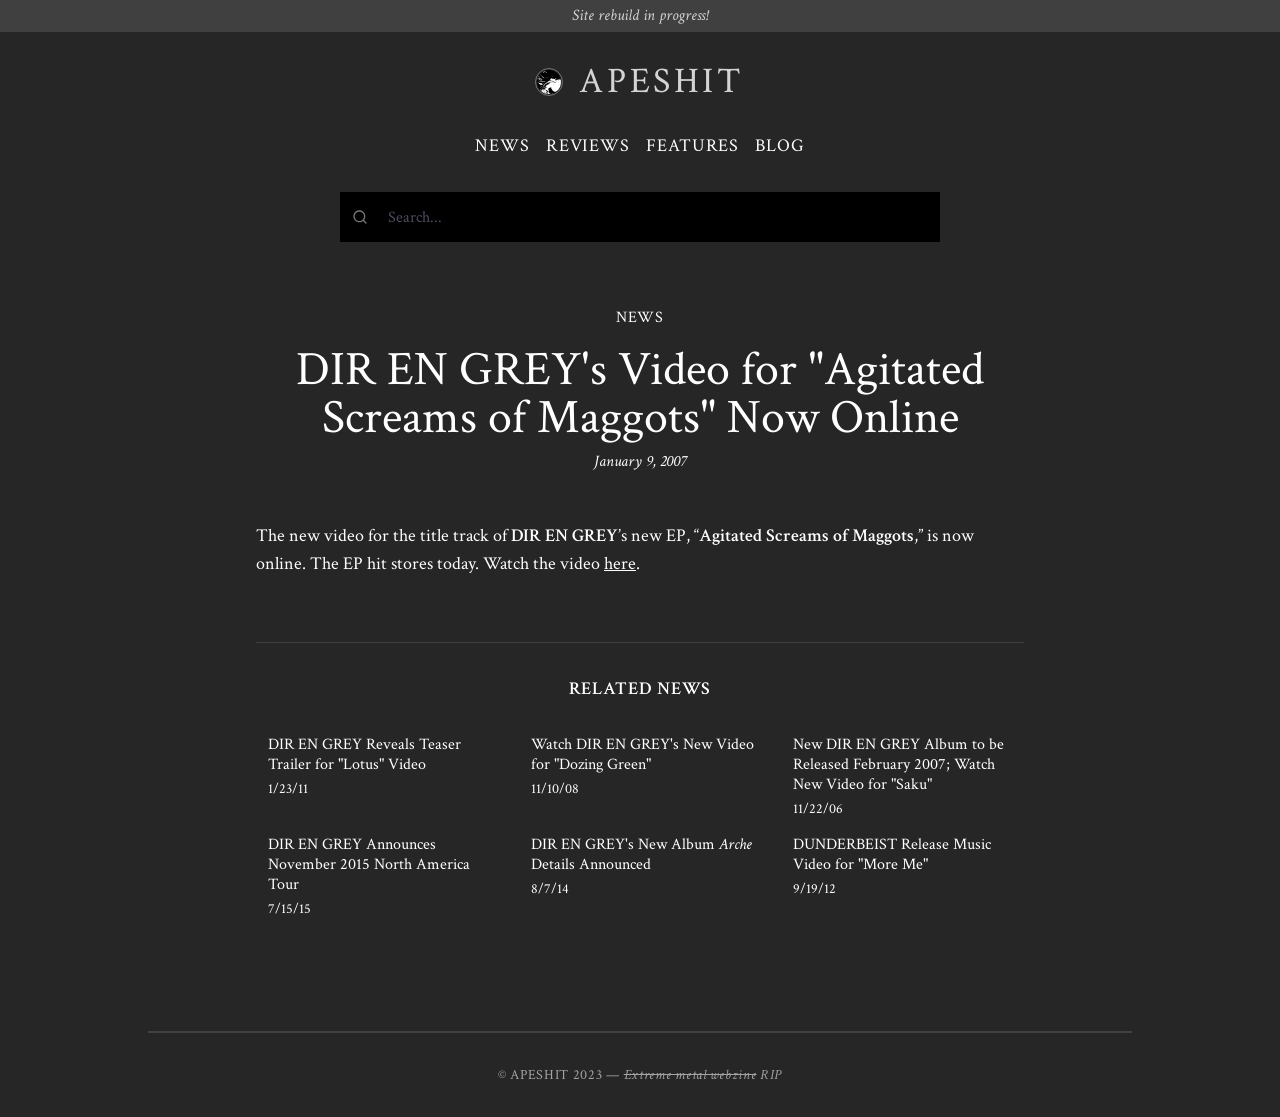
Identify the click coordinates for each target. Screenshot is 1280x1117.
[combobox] (640, 217)
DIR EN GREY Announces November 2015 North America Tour (369, 864)
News (502, 145)
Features (692, 145)
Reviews (588, 145)
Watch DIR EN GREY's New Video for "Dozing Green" (642, 754)
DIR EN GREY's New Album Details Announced (641, 854)
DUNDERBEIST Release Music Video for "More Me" (892, 854)
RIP (771, 1075)
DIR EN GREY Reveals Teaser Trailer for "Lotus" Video (364, 754)
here (620, 563)
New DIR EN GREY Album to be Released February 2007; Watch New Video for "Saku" (898, 764)
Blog (780, 145)
